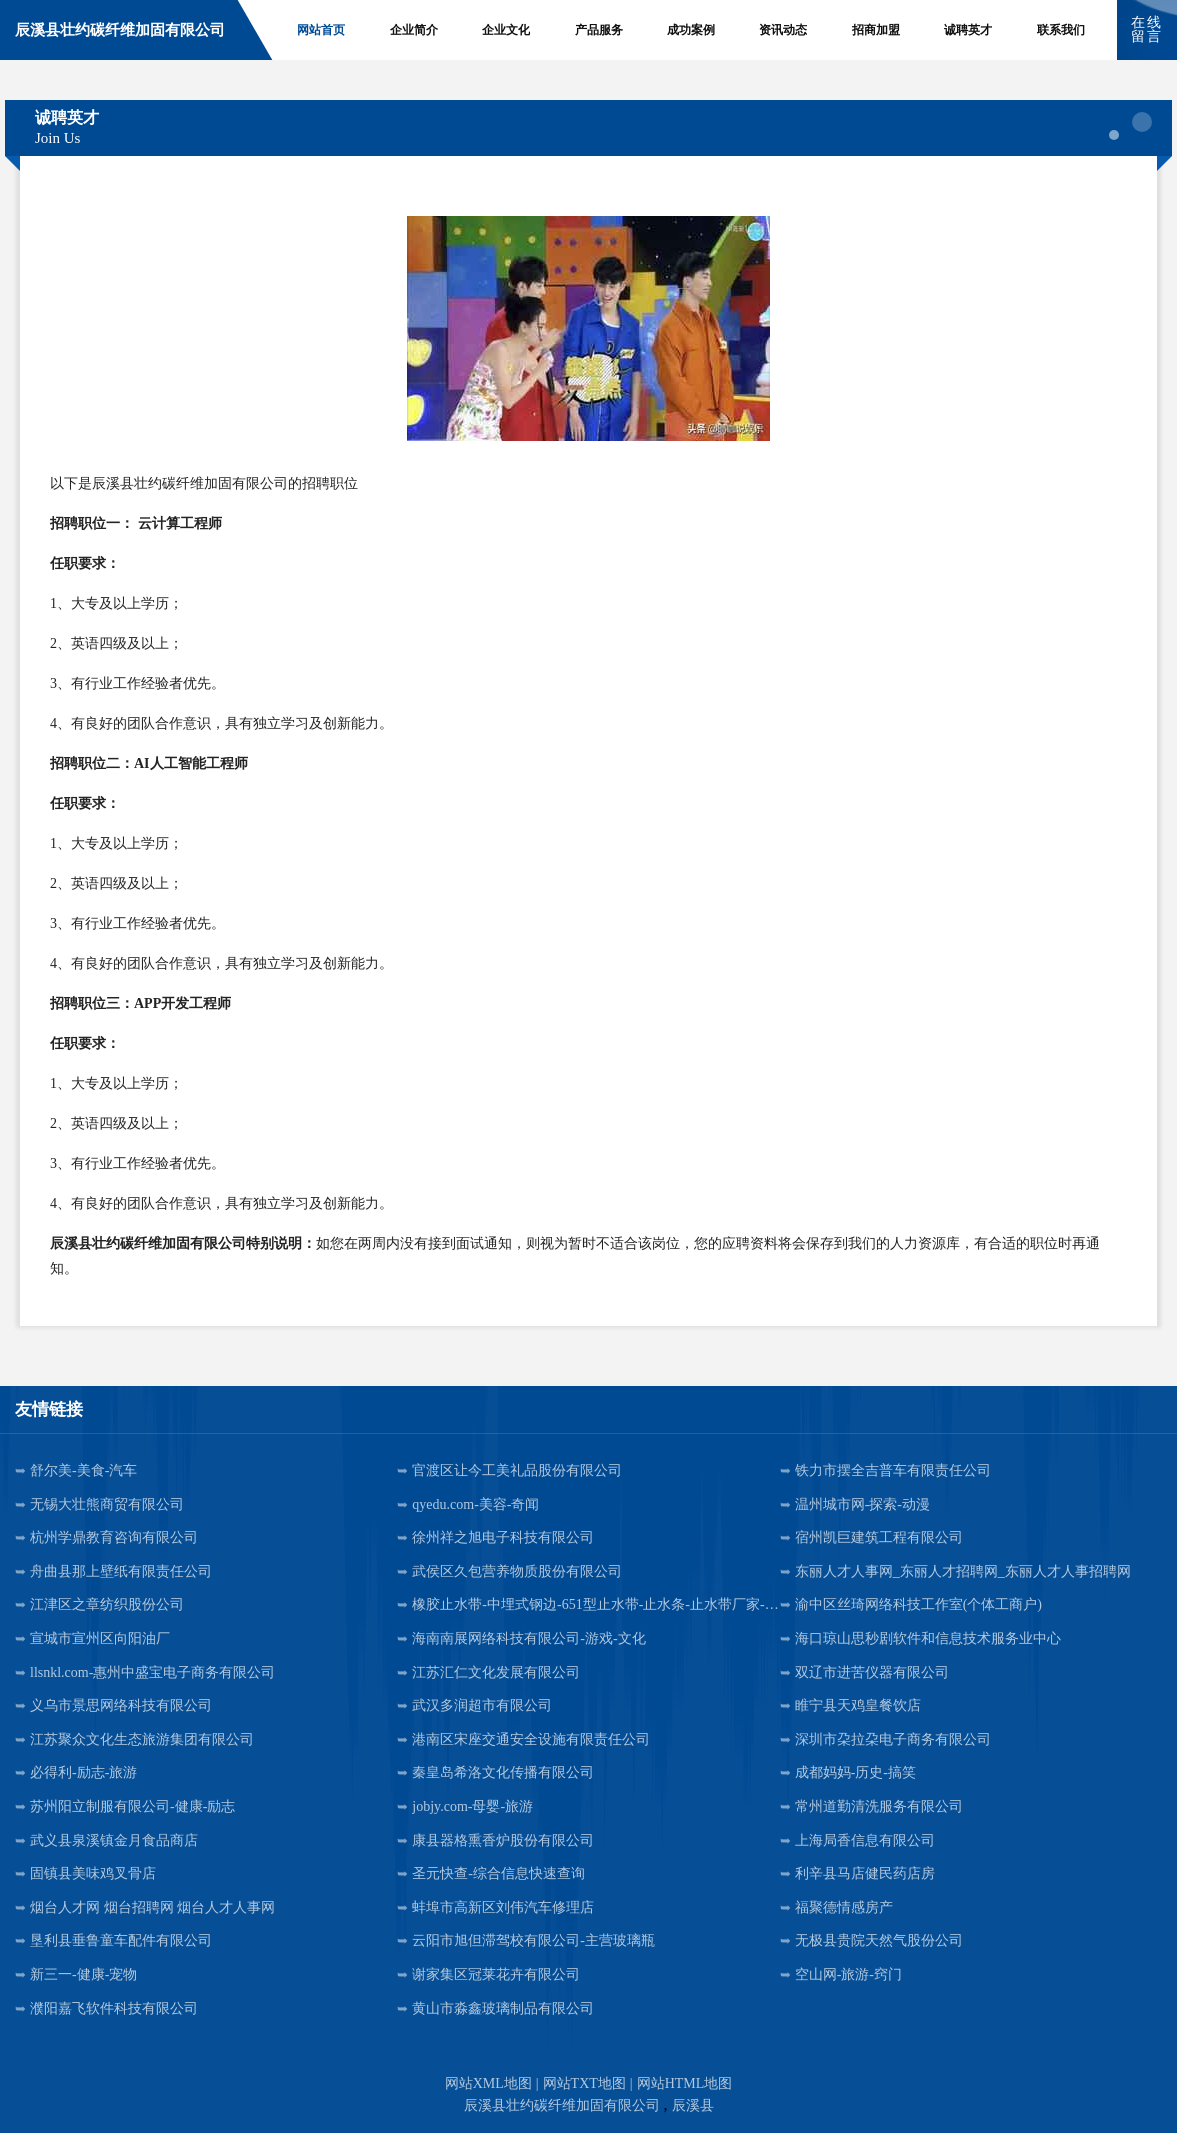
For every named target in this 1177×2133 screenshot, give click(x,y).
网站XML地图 (488, 2083)
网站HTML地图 (685, 2083)
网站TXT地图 (584, 2083)
